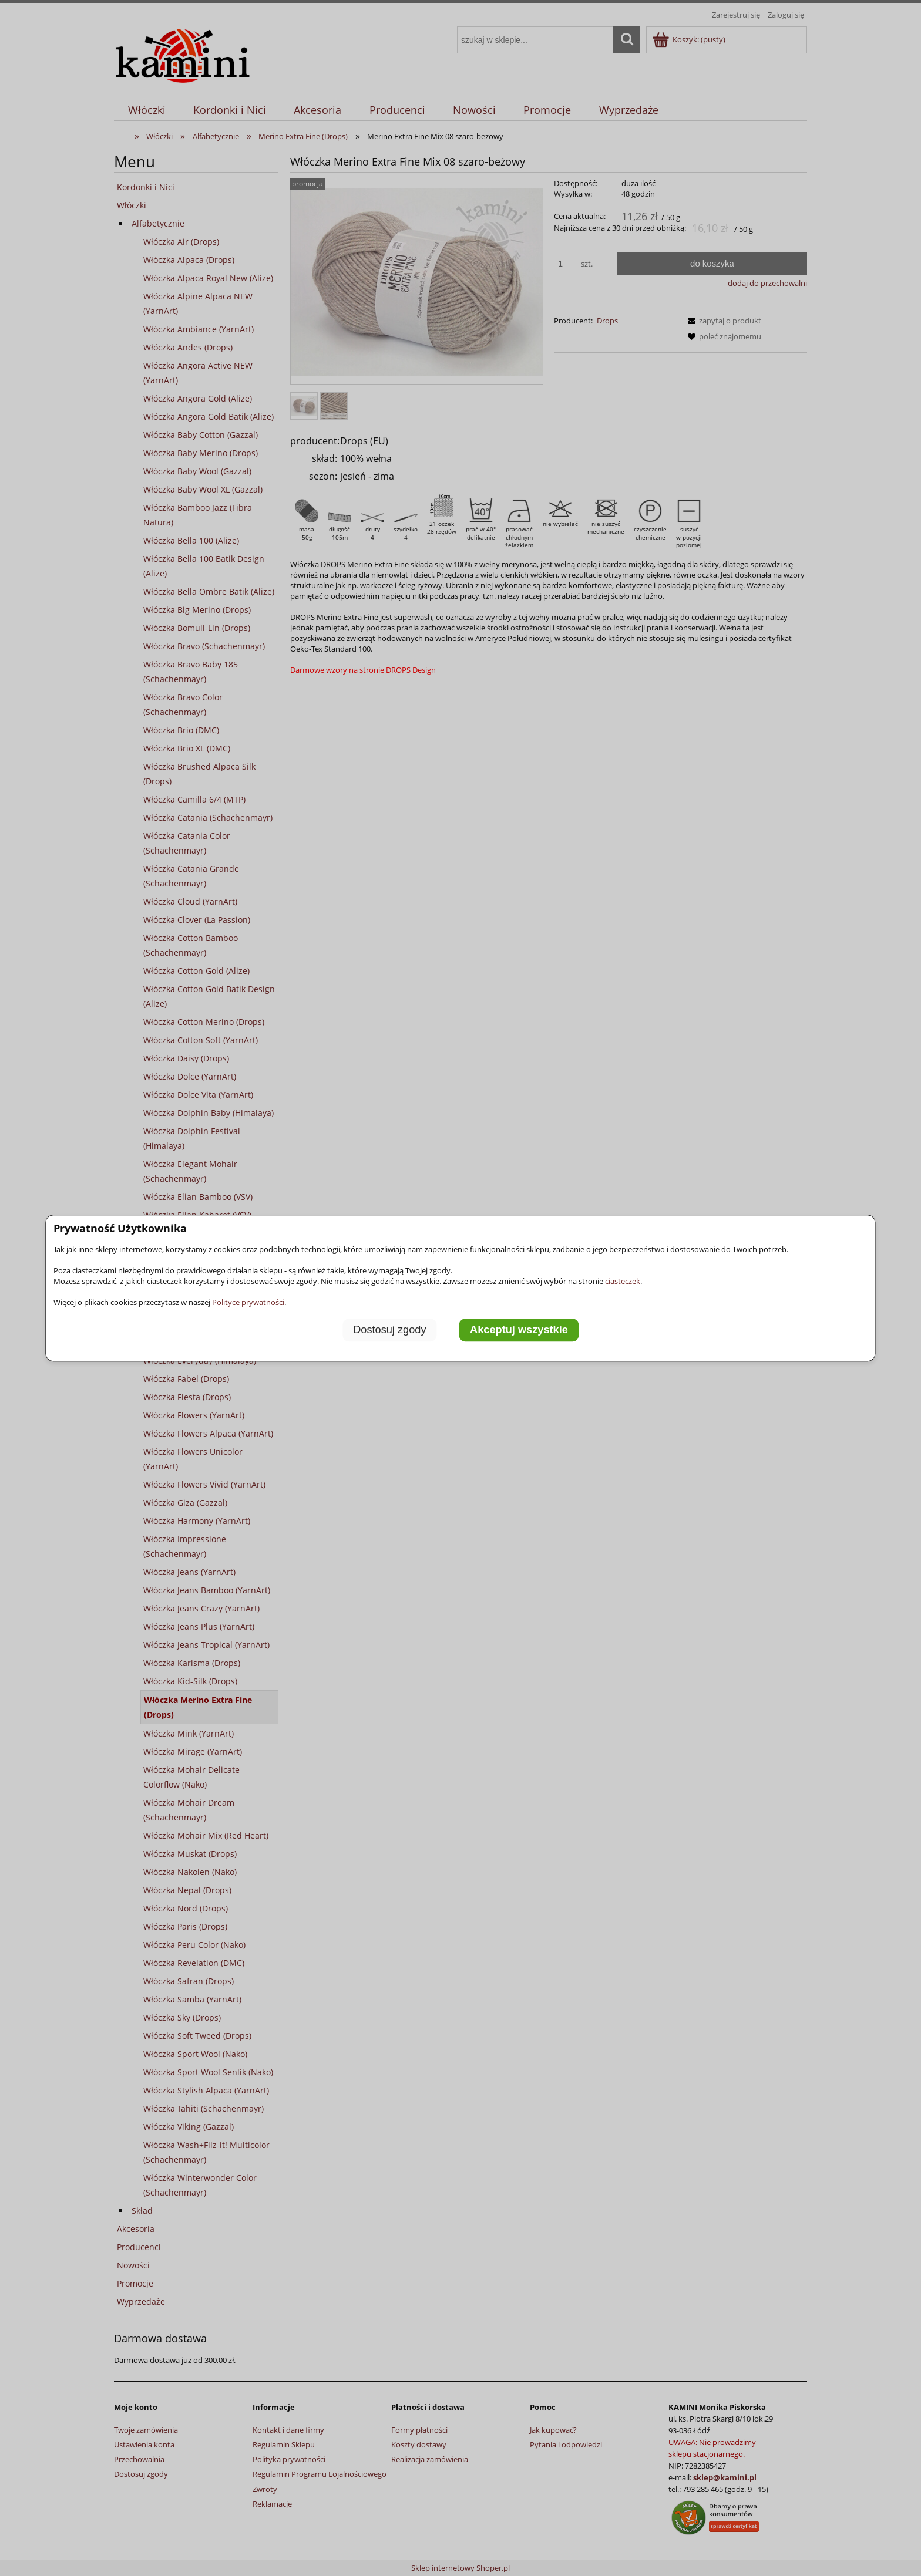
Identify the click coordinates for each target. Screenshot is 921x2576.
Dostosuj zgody (389, 1330)
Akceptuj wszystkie (519, 1330)
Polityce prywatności (248, 1302)
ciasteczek (622, 1281)
